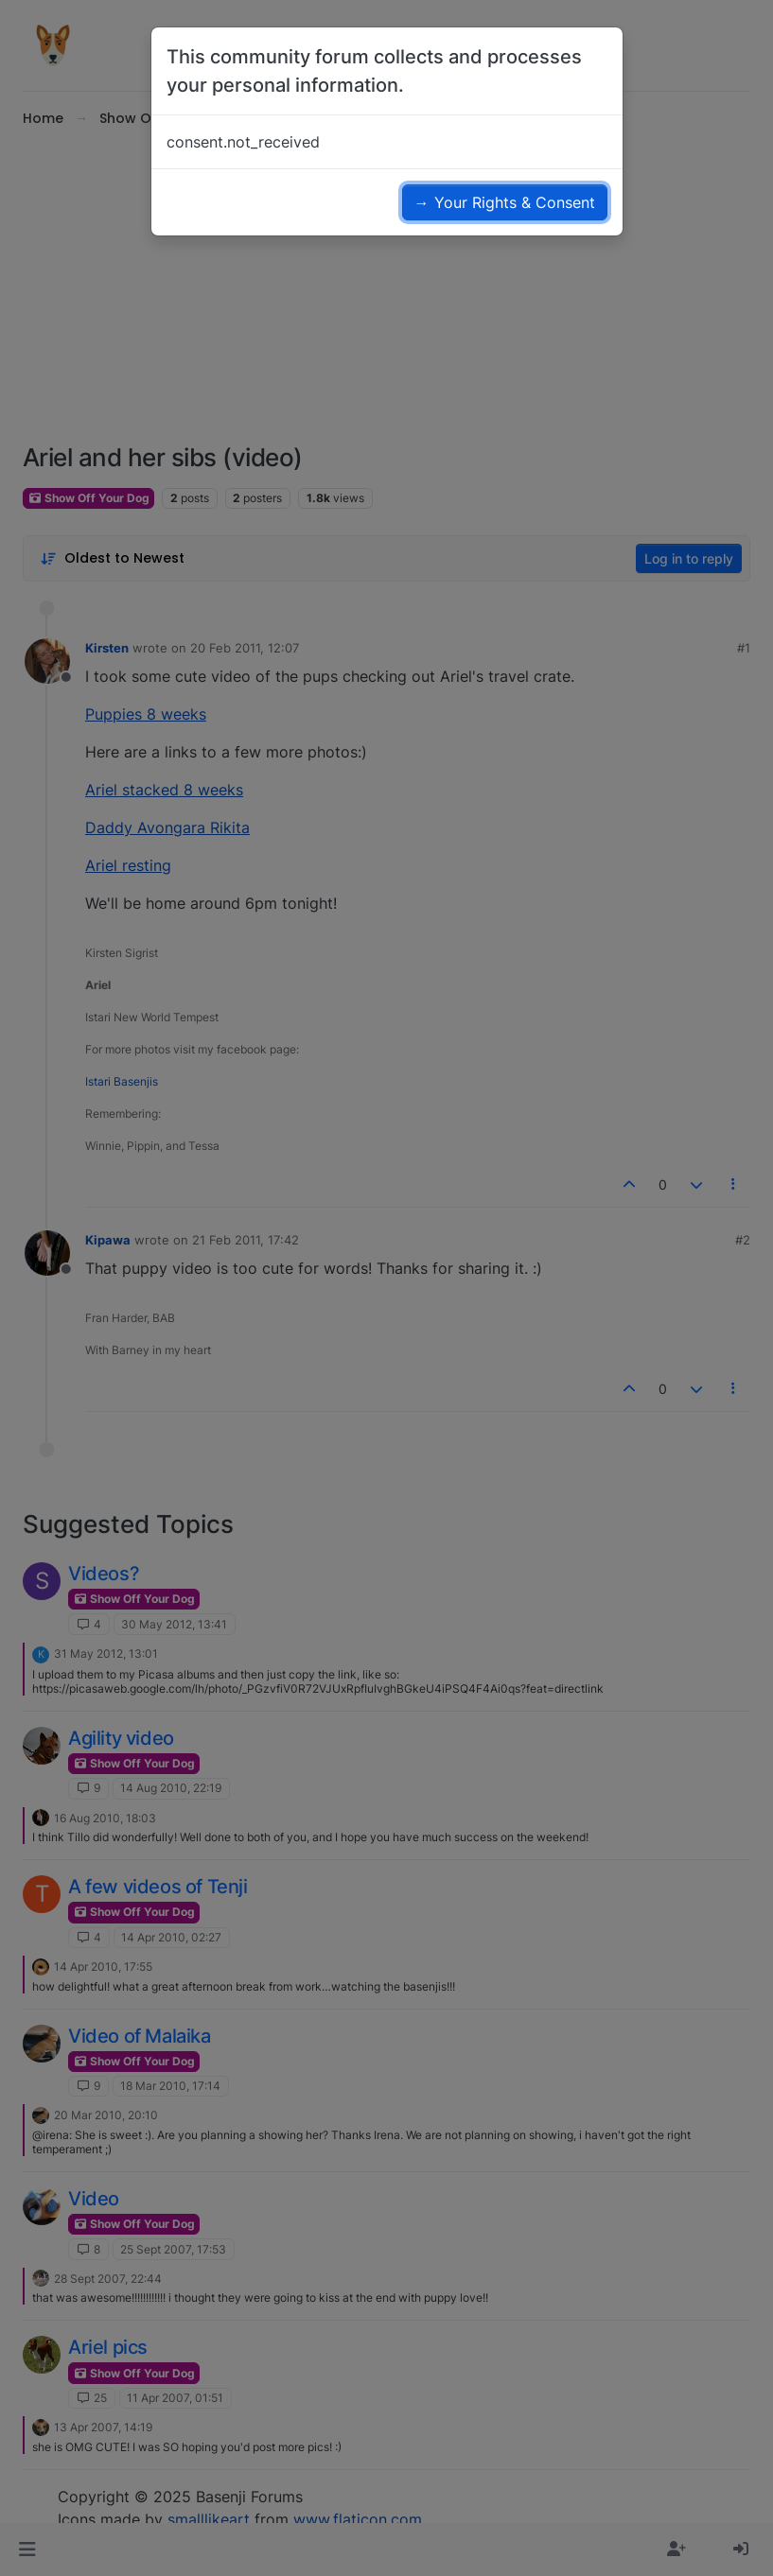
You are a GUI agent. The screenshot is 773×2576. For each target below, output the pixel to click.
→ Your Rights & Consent (504, 202)
